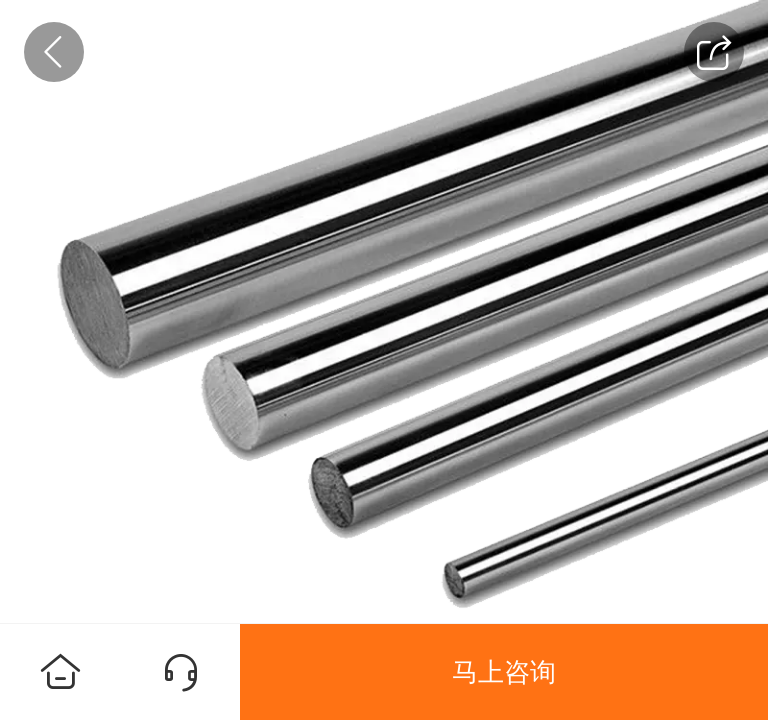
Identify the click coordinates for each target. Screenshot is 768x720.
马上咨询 (504, 672)
